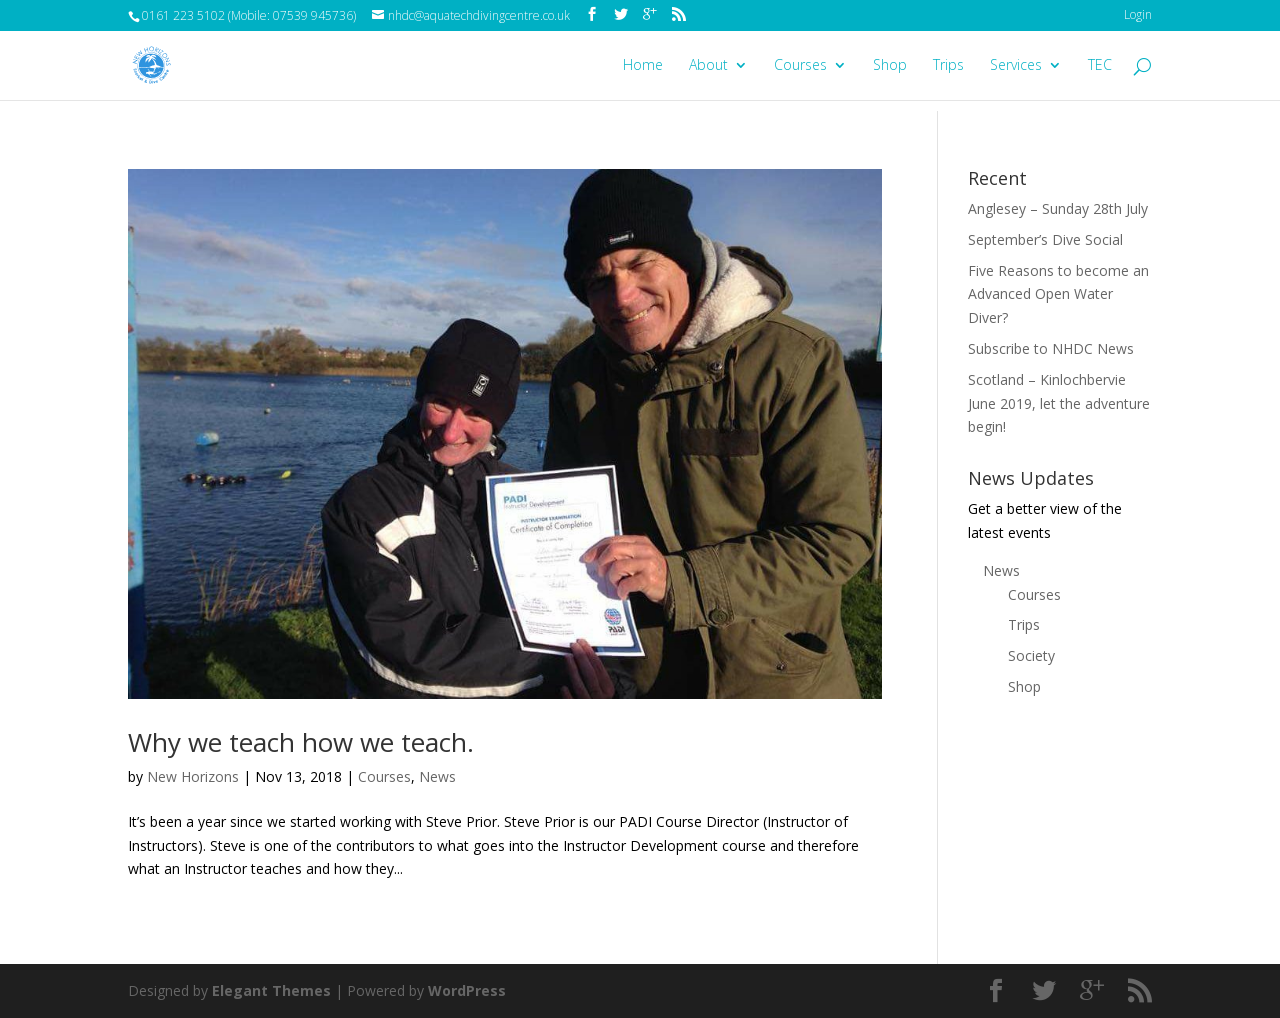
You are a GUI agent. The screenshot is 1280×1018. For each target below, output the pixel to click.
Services (1016, 66)
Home (643, 66)
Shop (890, 66)
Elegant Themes (271, 990)
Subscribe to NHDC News (1051, 348)
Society (1031, 655)
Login (1138, 14)
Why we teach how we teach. (301, 742)
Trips (948, 66)
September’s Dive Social (1045, 239)
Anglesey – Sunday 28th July (1058, 208)
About (708, 66)
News (437, 776)
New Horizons (193, 776)
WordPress (467, 990)
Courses (800, 66)
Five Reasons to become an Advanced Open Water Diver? (1058, 294)
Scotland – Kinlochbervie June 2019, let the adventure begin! (1059, 403)
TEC (1100, 66)
